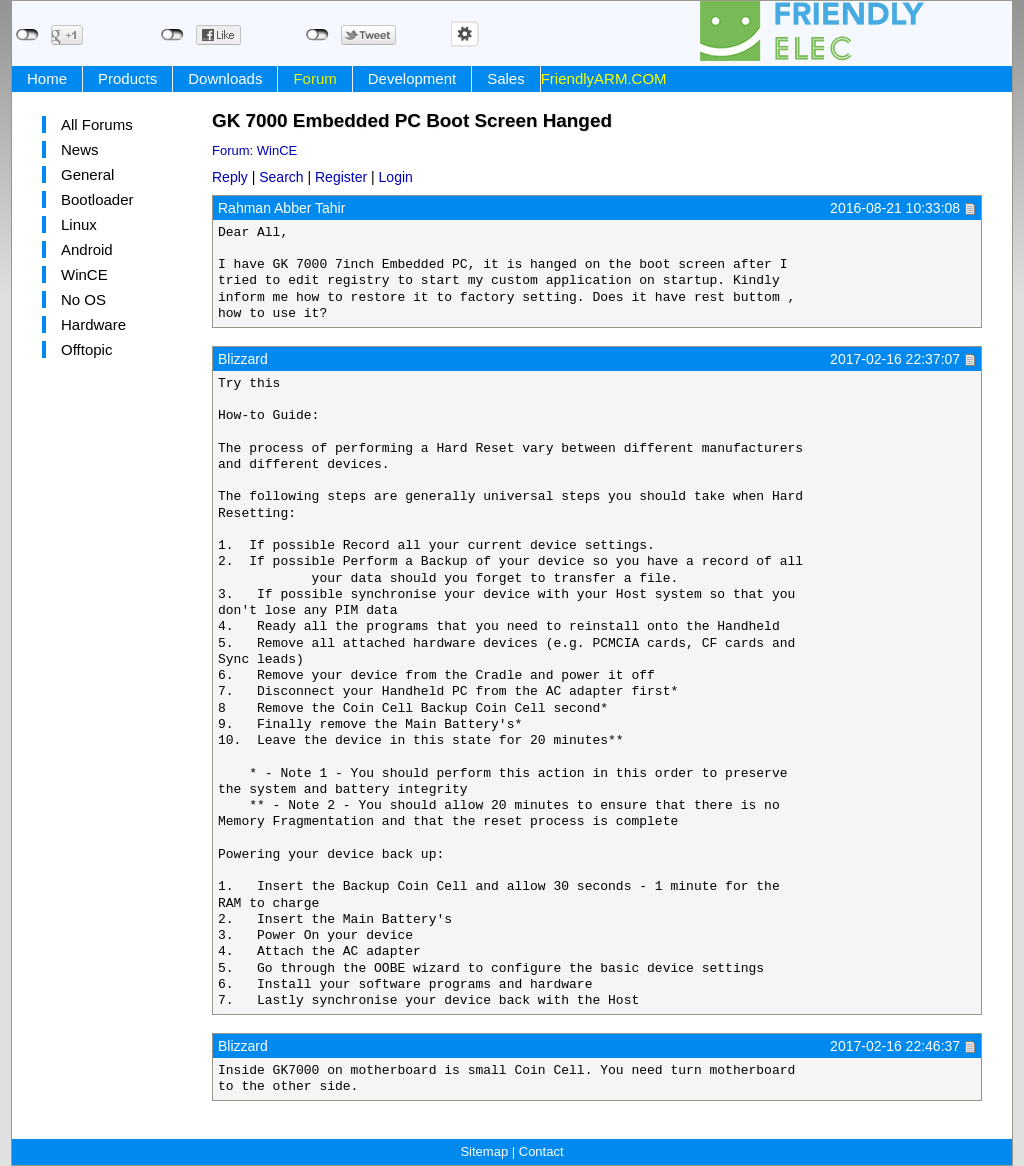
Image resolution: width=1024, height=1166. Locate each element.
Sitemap (484, 1151)
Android (87, 249)
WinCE (84, 274)
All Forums (97, 124)
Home (47, 78)
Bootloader (97, 199)
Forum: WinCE (254, 150)
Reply (230, 177)
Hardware (93, 324)
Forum (314, 78)
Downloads (225, 78)
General (87, 174)
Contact (541, 1151)
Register (341, 177)
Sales (506, 78)
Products (127, 78)
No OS (83, 299)
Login (396, 177)
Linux (79, 224)
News (80, 149)
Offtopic (86, 349)
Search (281, 177)
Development (412, 78)
